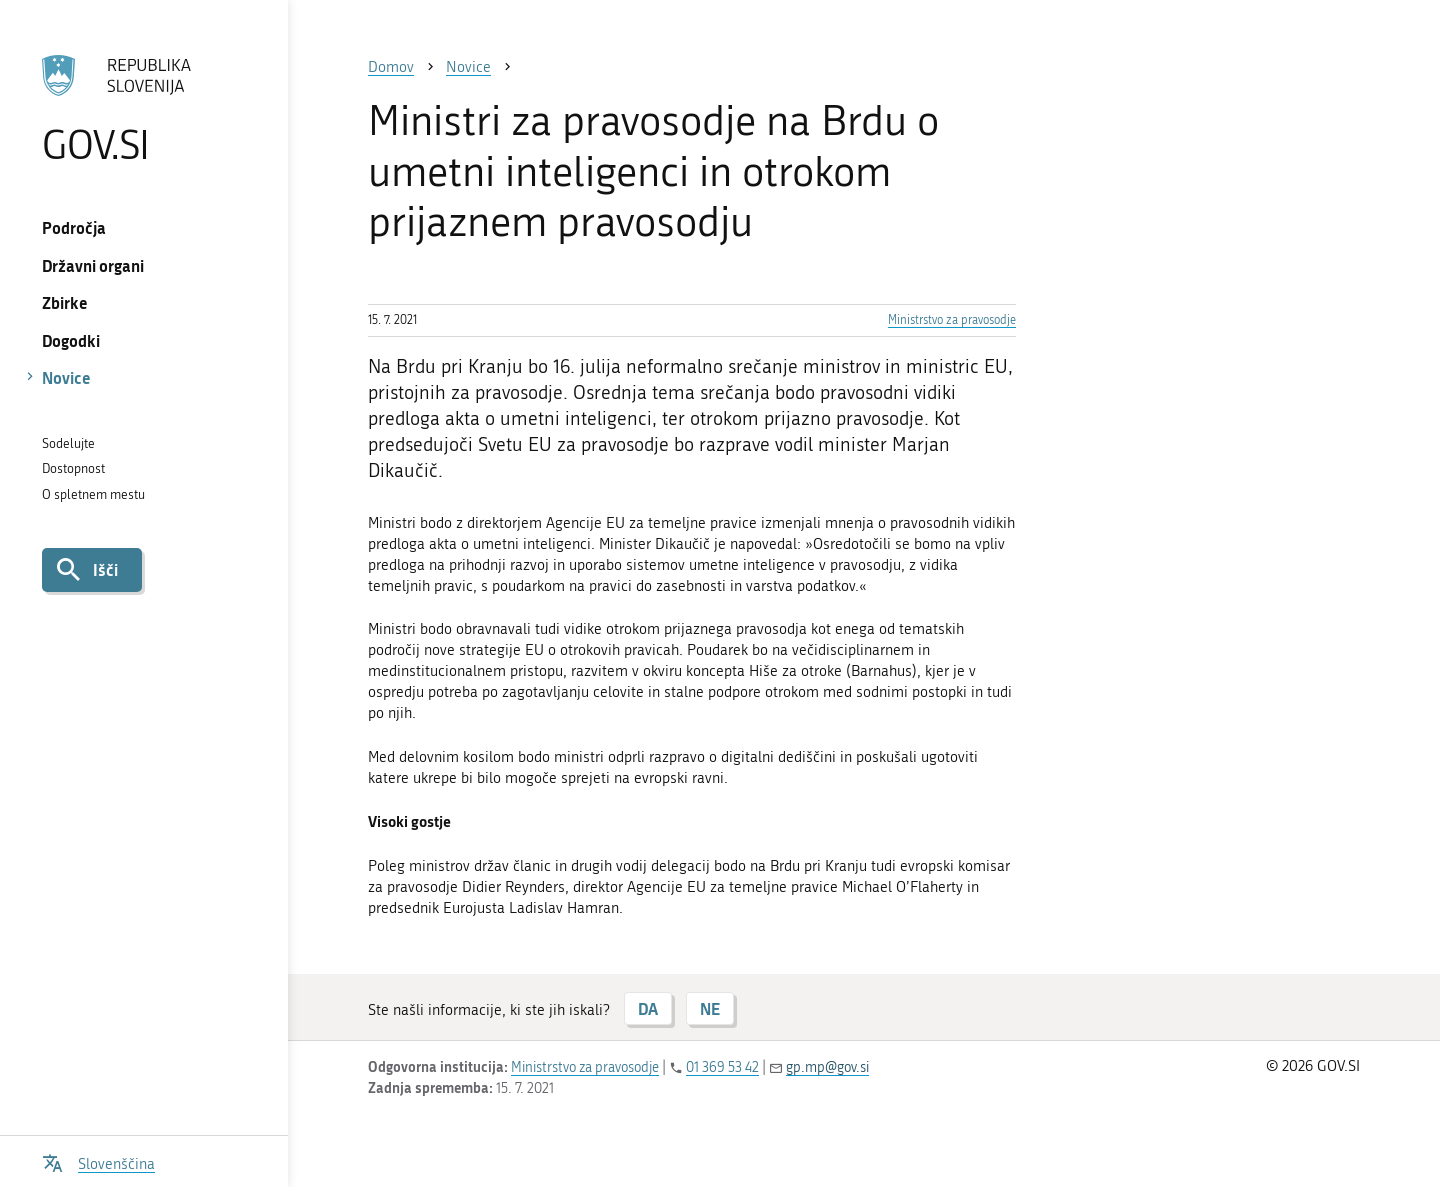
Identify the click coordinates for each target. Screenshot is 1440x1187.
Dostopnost (73, 468)
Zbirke (65, 302)
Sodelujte (68, 443)
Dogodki (71, 340)
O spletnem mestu (93, 494)
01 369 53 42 (722, 1067)
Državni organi (93, 265)
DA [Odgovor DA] (648, 1008)
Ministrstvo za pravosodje (952, 320)
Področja (74, 227)
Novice (66, 377)
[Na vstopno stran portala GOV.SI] (143, 109)
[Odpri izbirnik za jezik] (98, 1161)
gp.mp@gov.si (827, 1067)
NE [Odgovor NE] (710, 1008)
